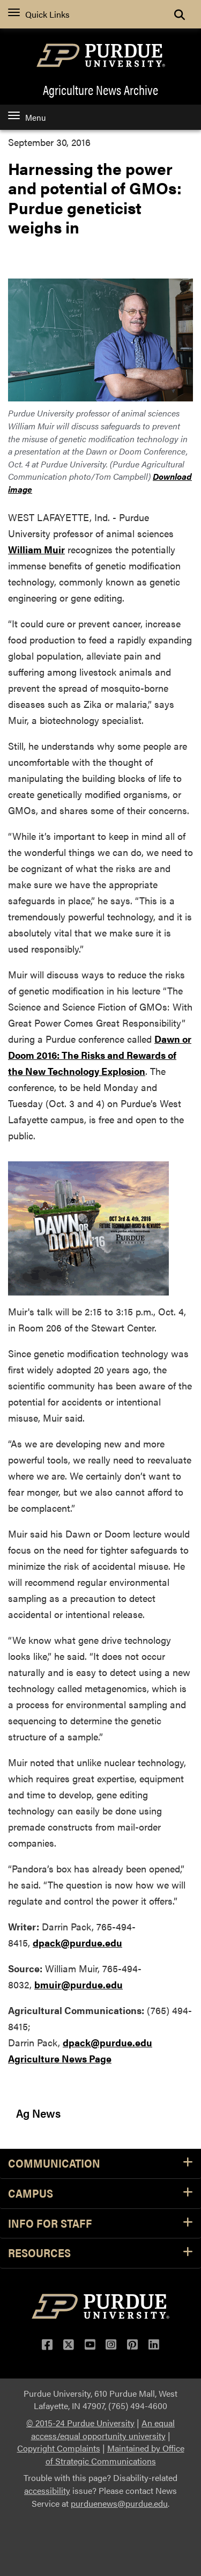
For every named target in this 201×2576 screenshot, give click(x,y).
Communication (100, 2163)
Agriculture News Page (59, 2058)
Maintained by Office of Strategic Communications (115, 2454)
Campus (100, 2193)
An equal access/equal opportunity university (103, 2429)
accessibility (47, 2490)
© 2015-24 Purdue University (80, 2423)
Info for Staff (100, 2223)
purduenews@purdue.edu (119, 2503)
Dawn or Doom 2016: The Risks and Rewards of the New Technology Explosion (99, 1055)
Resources (100, 2253)
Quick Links (39, 14)
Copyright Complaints (58, 2448)
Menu (27, 117)
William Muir (36, 549)
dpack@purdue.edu (77, 1942)
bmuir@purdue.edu (78, 1984)
